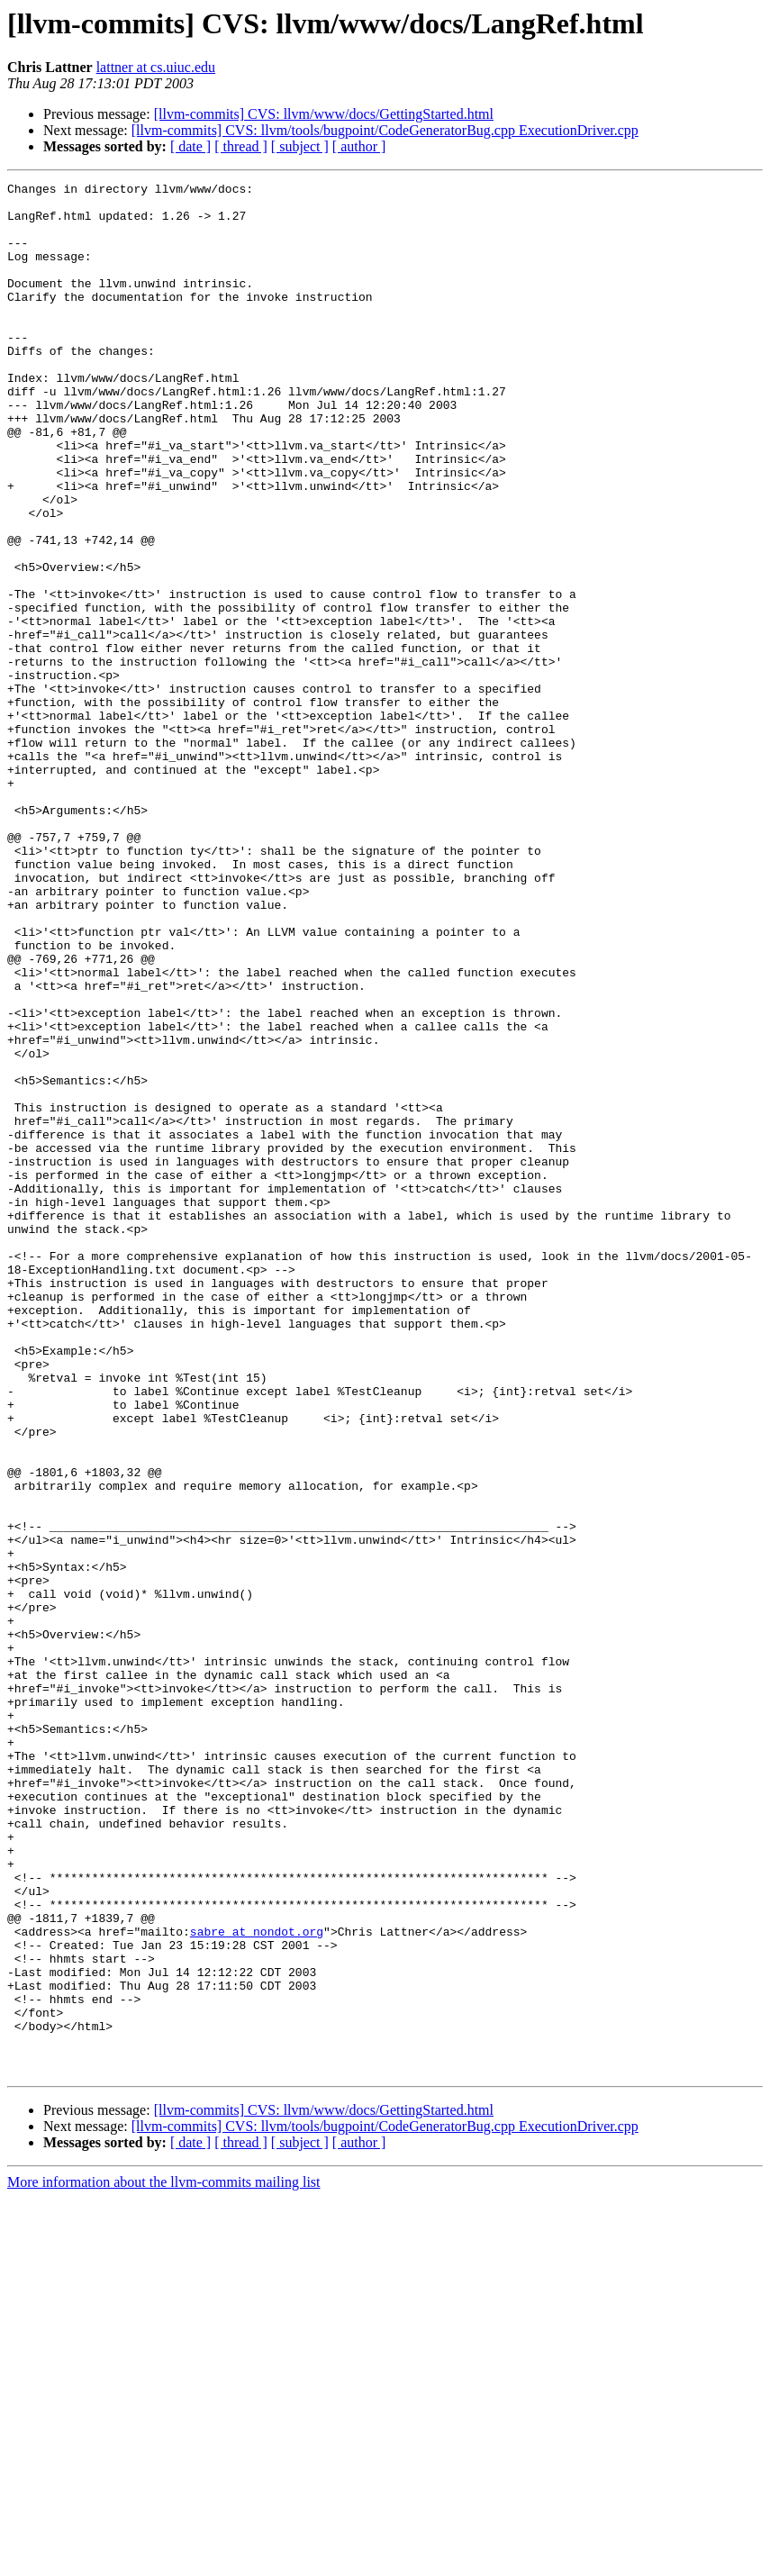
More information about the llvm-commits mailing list (164, 2560)
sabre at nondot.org (256, 2282)
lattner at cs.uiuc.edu (155, 67)
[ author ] (359, 146)
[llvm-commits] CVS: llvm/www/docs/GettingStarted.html (324, 114)
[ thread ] (240, 146)
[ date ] (190, 146)
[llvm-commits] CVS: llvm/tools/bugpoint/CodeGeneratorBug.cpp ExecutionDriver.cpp (385, 130)
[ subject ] (300, 146)
